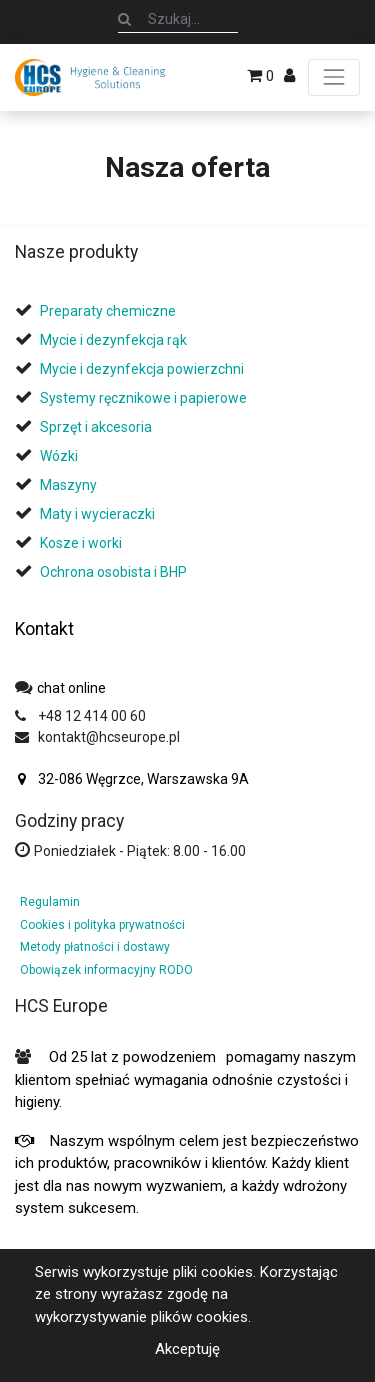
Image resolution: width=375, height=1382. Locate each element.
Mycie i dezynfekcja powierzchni (142, 369)
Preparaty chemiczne (109, 311)
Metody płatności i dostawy (95, 947)
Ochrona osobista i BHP (113, 572)
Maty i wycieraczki (97, 514)
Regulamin (50, 902)
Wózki (59, 456)
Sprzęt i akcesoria (96, 427)
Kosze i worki (81, 543)
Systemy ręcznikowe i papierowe (145, 398)
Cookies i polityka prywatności (102, 925)
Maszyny (68, 485)
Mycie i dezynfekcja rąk (113, 340)
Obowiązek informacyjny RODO (106, 970)
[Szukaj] (124, 19)
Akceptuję (187, 1349)
